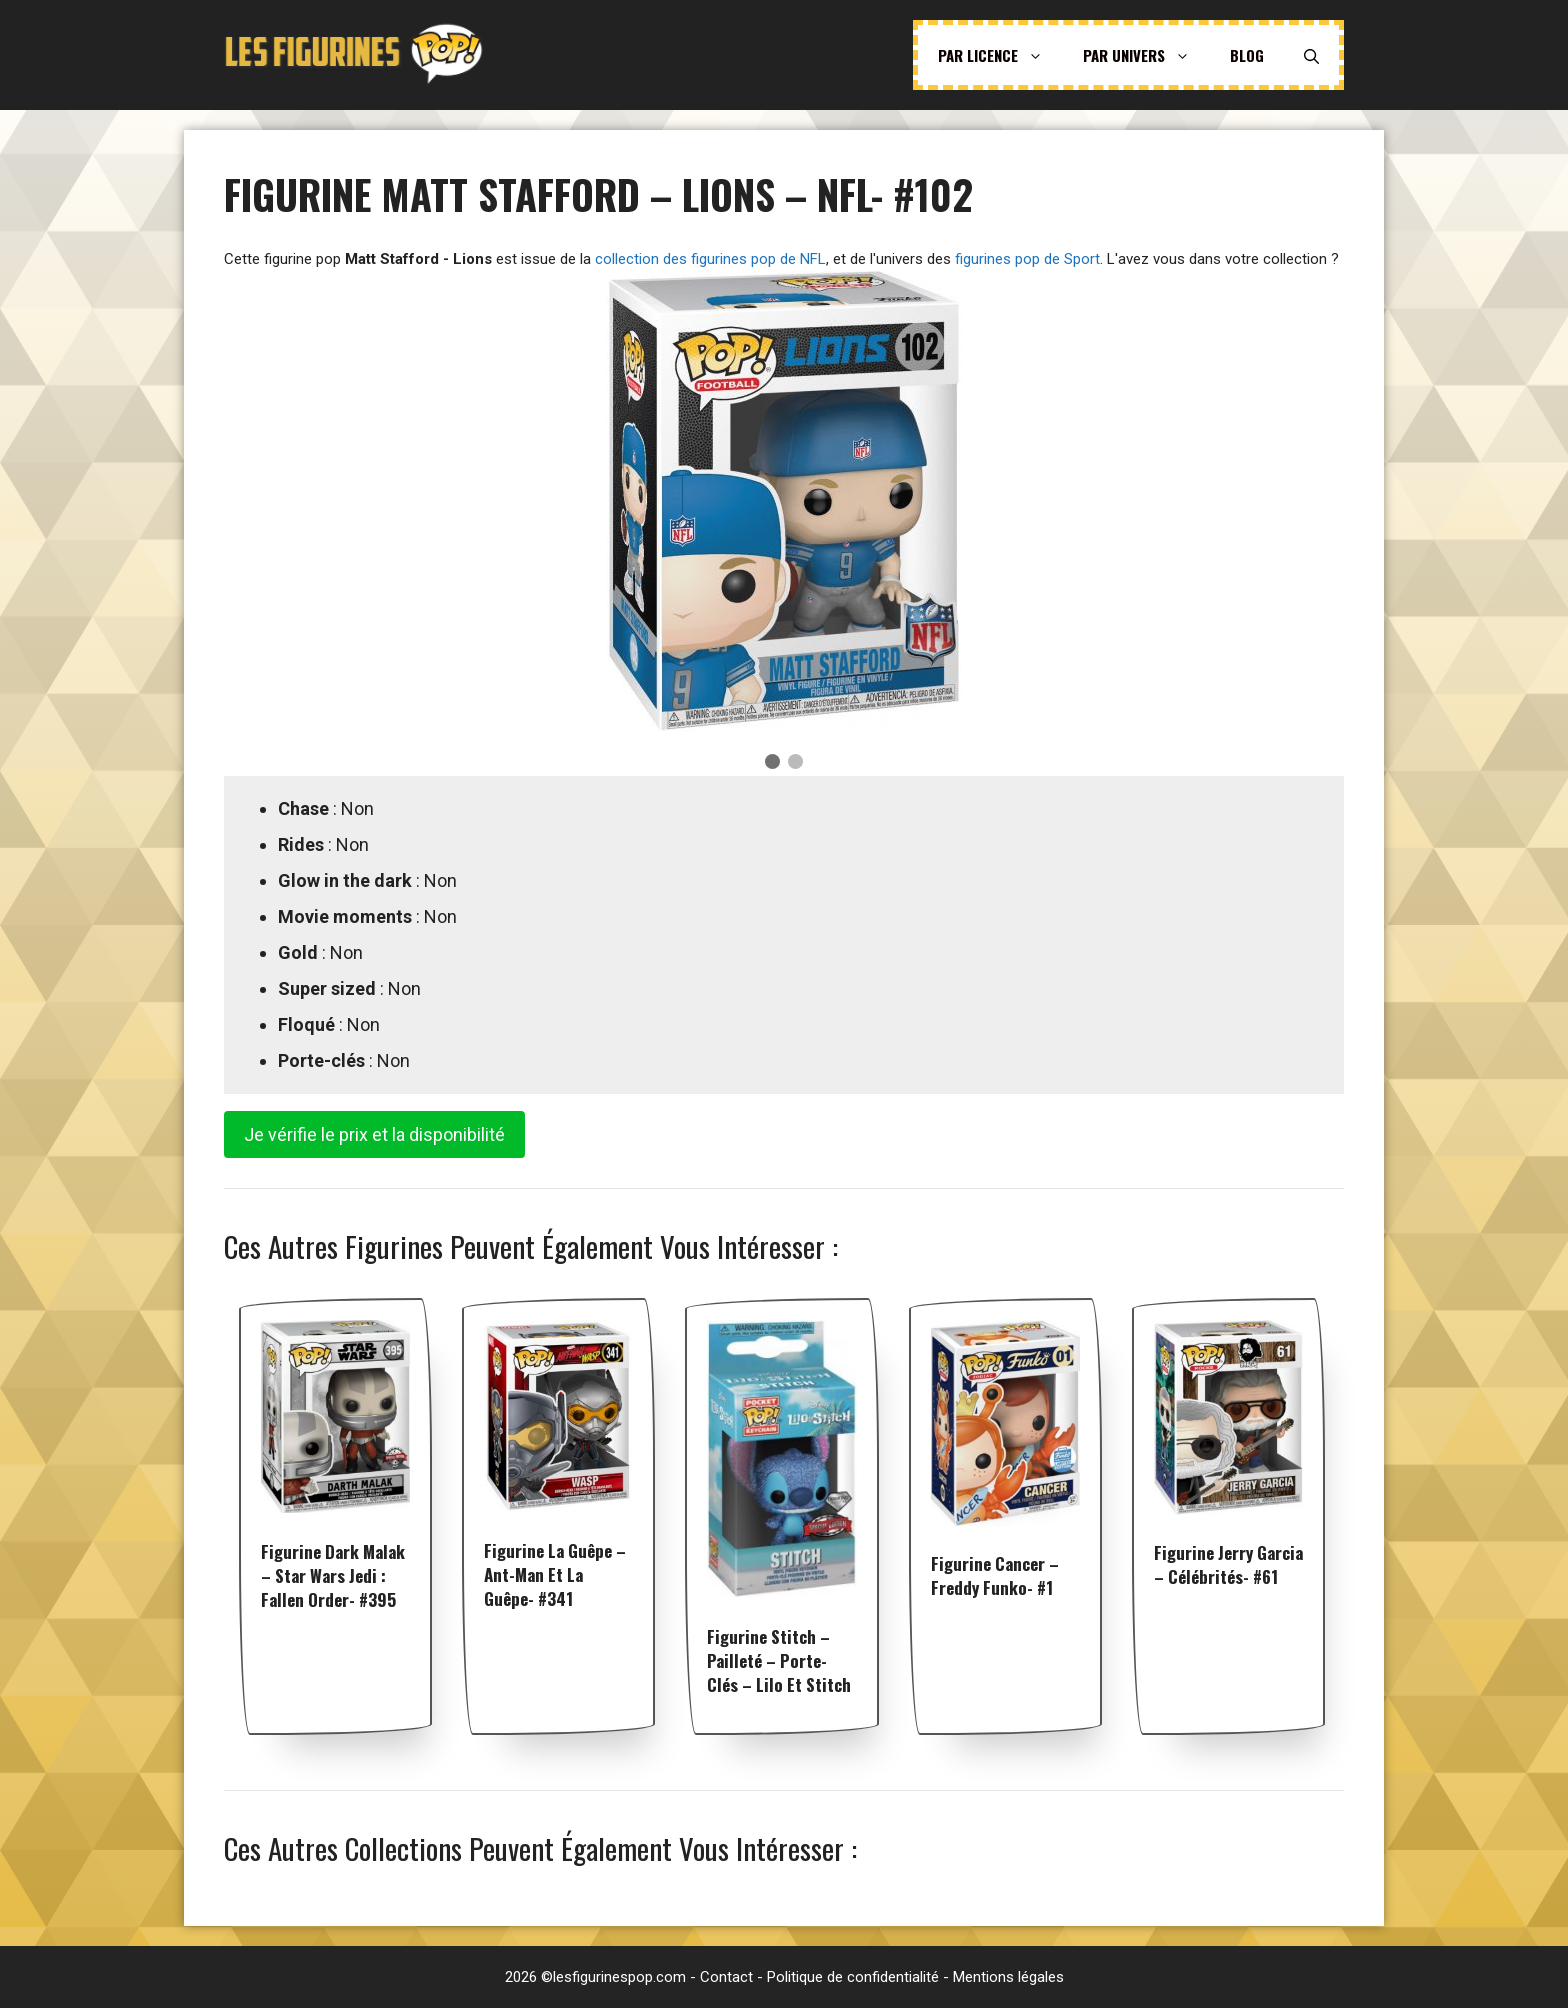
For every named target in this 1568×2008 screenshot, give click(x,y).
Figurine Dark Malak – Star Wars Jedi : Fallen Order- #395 (333, 1575)
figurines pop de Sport (1027, 259)
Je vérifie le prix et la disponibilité (374, 1134)
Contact (726, 1977)
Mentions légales (1008, 1977)
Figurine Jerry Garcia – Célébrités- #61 (1228, 1564)
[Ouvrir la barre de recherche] (1311, 55)
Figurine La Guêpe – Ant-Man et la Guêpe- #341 (555, 1574)
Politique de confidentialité (853, 1977)
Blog (1247, 55)
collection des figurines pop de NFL (710, 259)
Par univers (1146, 55)
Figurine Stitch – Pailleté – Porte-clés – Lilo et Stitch (779, 1660)
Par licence (1000, 55)
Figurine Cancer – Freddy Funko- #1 (995, 1575)
